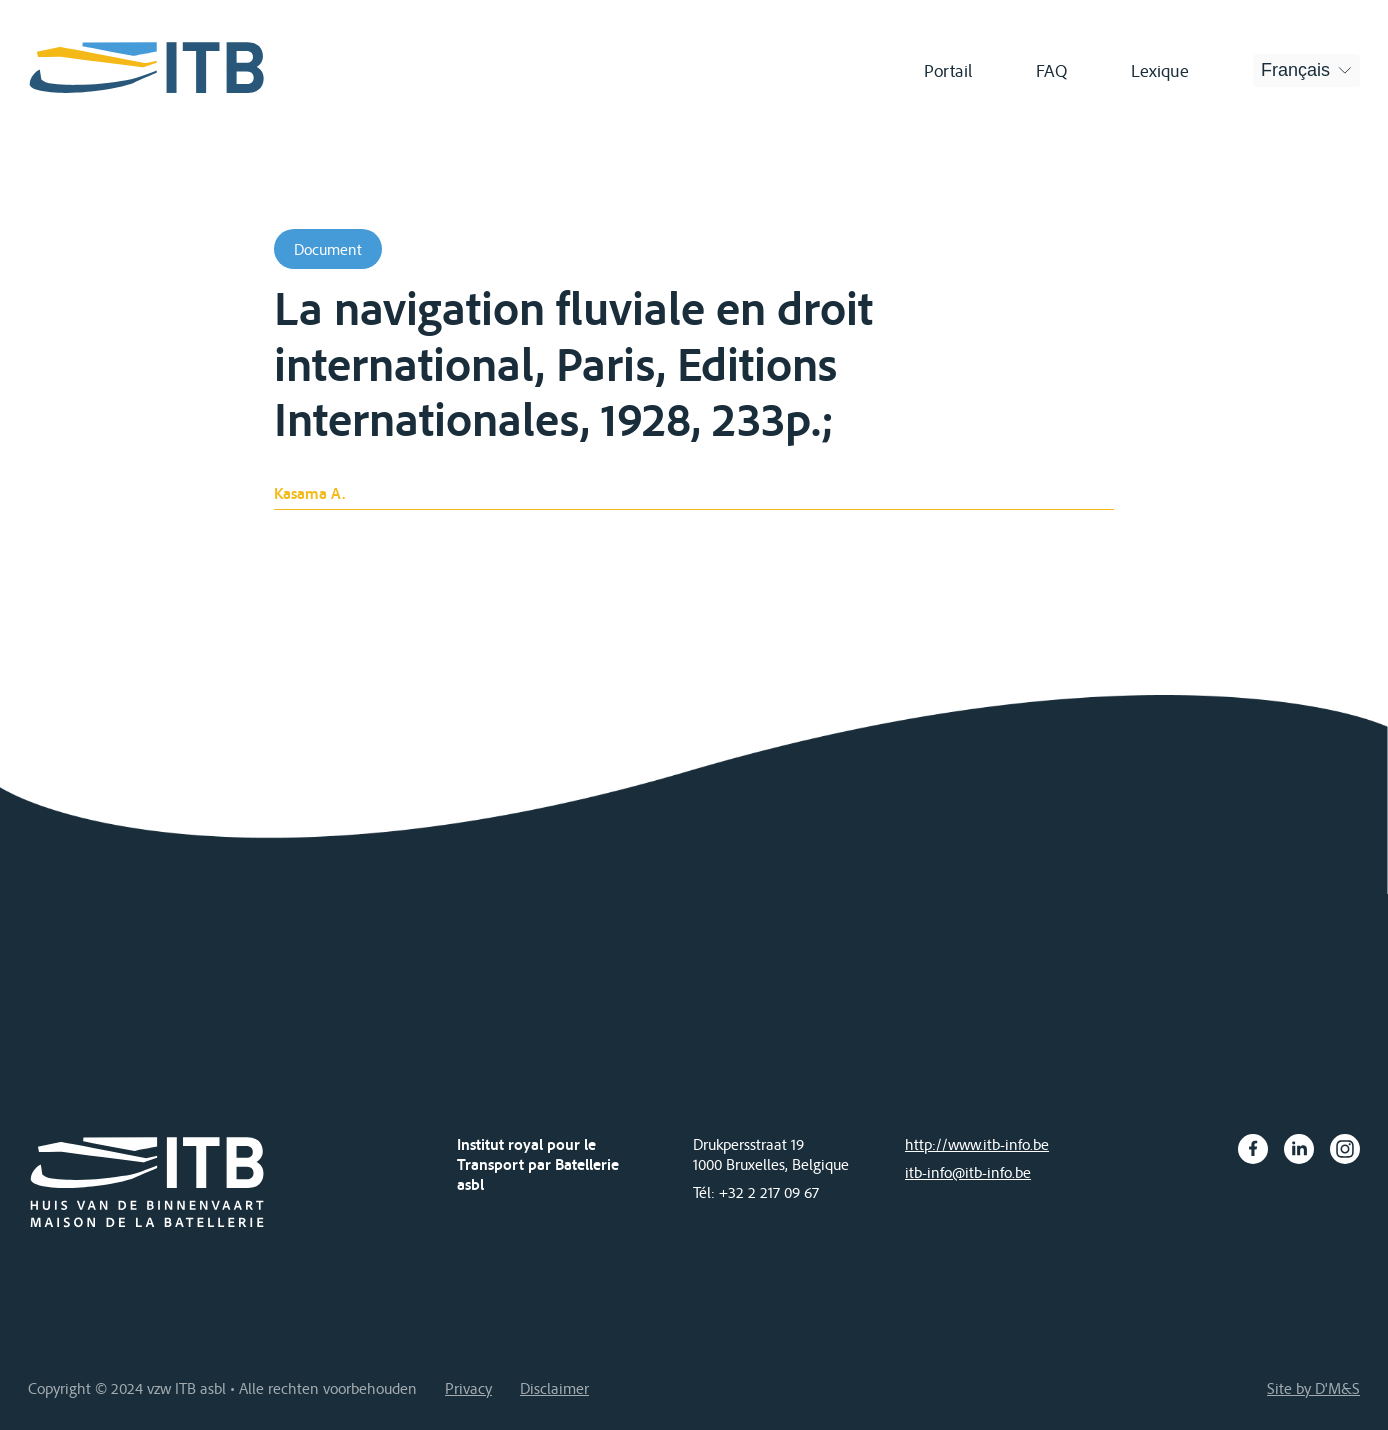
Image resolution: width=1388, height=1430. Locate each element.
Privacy (468, 1388)
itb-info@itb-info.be (968, 1172)
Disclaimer (554, 1388)
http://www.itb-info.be (977, 1144)
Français (1295, 70)
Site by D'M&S (1313, 1388)
